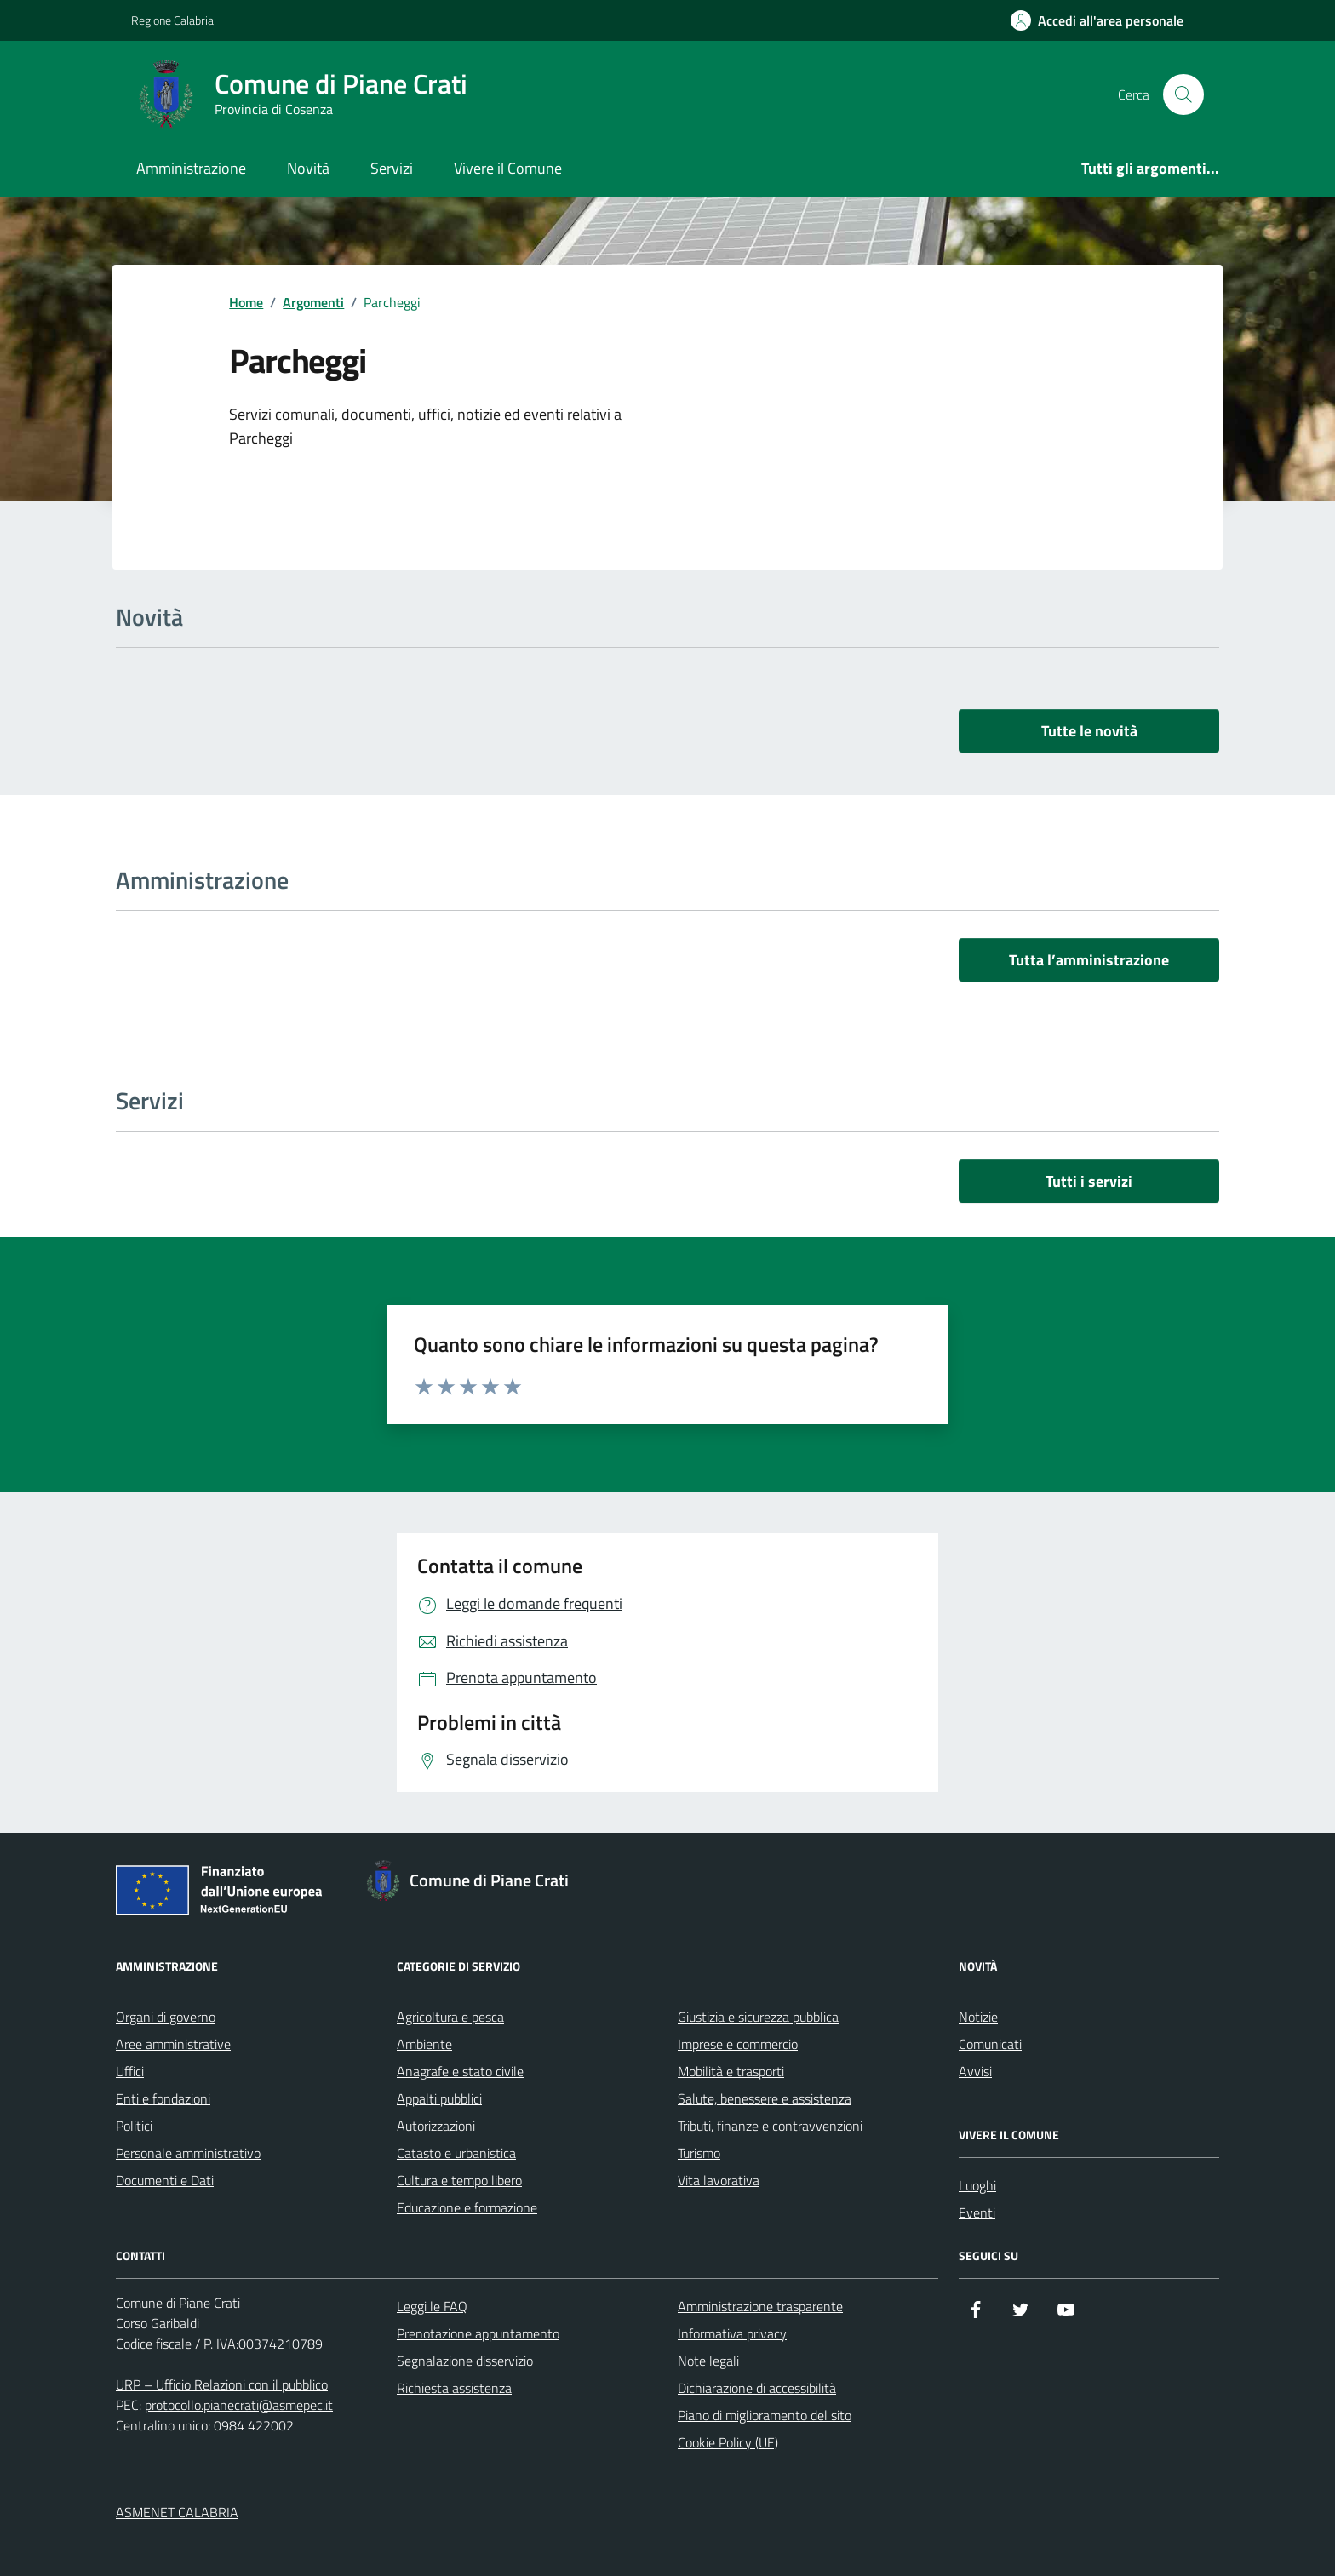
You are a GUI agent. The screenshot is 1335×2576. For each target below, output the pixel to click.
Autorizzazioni (436, 2125)
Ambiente (424, 2044)
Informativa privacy (732, 2333)
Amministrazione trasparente (760, 2306)
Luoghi (977, 2185)
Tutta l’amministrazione (1089, 959)
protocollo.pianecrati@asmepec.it (239, 2405)
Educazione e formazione (467, 2207)
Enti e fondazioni (163, 2098)
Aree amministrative (173, 2044)
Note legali (708, 2360)
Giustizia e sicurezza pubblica (758, 2016)
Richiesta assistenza (454, 2388)
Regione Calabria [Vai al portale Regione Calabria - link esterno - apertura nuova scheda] (172, 20)
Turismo (699, 2153)
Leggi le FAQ (432, 2306)
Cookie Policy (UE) (728, 2442)
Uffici (130, 2071)
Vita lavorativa (718, 2180)
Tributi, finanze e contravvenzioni (770, 2125)
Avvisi (975, 2071)
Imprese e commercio (738, 2044)
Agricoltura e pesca (450, 2016)
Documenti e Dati (165, 2180)
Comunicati (990, 2044)
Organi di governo (165, 2016)
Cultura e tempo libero (459, 2180)
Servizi (391, 168)
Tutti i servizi (1089, 1181)
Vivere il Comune (508, 168)
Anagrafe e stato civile (460, 2071)
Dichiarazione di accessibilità (757, 2388)
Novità (308, 168)
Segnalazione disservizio (465, 2360)
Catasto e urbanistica (456, 2153)
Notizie (978, 2016)
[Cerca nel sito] (1183, 94)
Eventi (977, 2212)
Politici (134, 2125)
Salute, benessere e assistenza (764, 2098)
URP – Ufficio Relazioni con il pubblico (222, 2384)
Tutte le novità (1089, 730)
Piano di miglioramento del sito (764, 2415)
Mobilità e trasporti (731, 2071)
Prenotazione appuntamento (478, 2333)
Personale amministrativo (188, 2153)
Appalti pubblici (439, 2098)
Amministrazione (191, 168)
